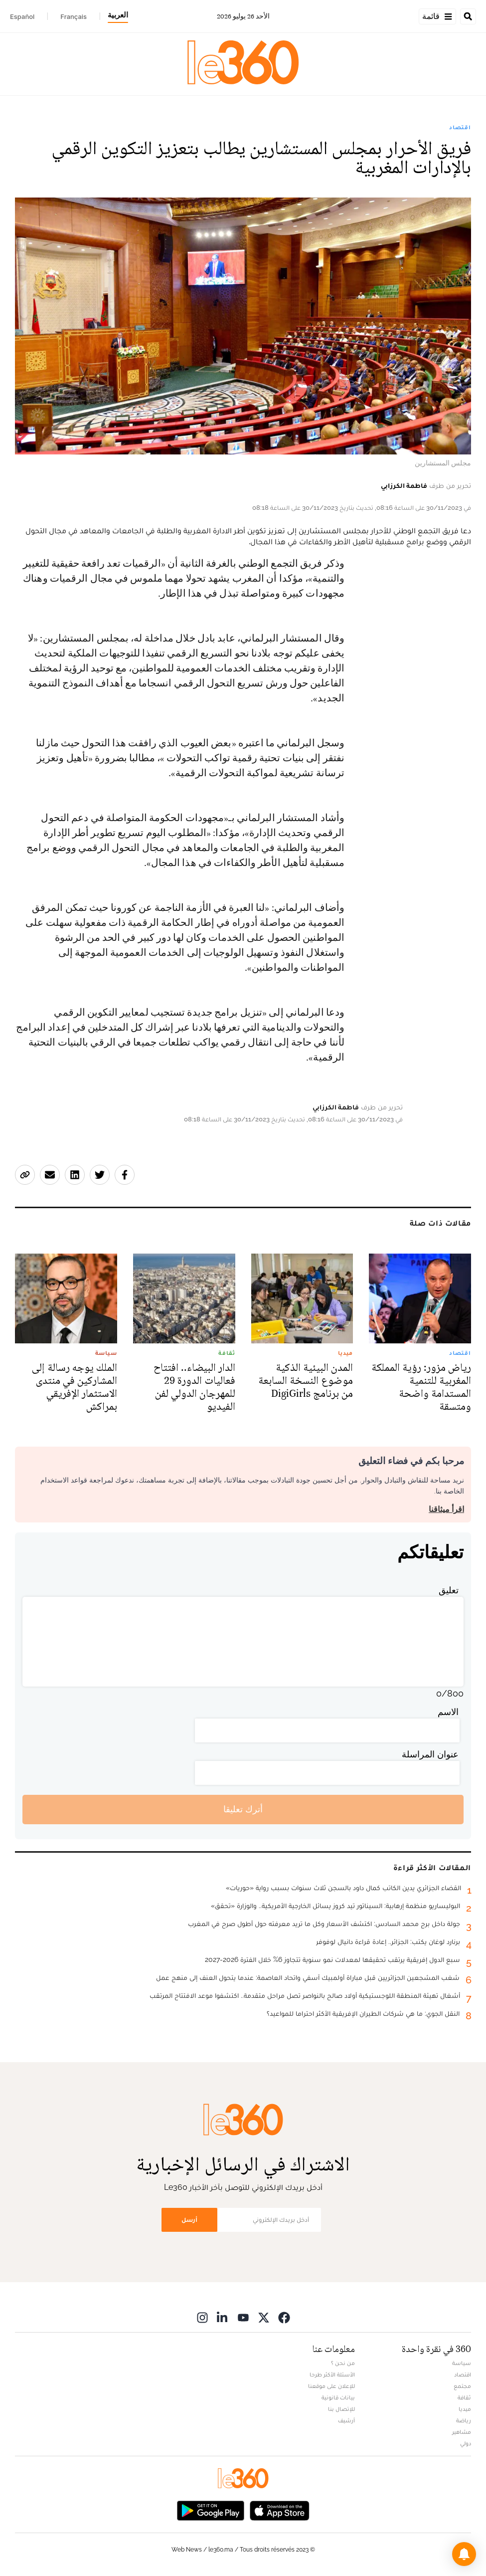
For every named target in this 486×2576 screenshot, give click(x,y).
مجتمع (462, 2385)
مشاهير (461, 2431)
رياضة (463, 2420)
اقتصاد (460, 127)
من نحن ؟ (343, 2363)
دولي (465, 2443)
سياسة (461, 2363)
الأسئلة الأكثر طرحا (332, 2374)
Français (73, 16)
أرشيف (346, 2420)
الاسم (448, 1712)
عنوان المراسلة (430, 1754)
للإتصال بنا (341, 2408)
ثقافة (464, 2397)
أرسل (189, 2219)
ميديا (465, 2408)
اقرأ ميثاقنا (446, 1509)
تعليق (449, 1590)
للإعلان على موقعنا (331, 2385)
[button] (464, 2554)
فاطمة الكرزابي (404, 485)
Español (22, 16)
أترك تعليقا (243, 1809)
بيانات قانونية (338, 2397)
